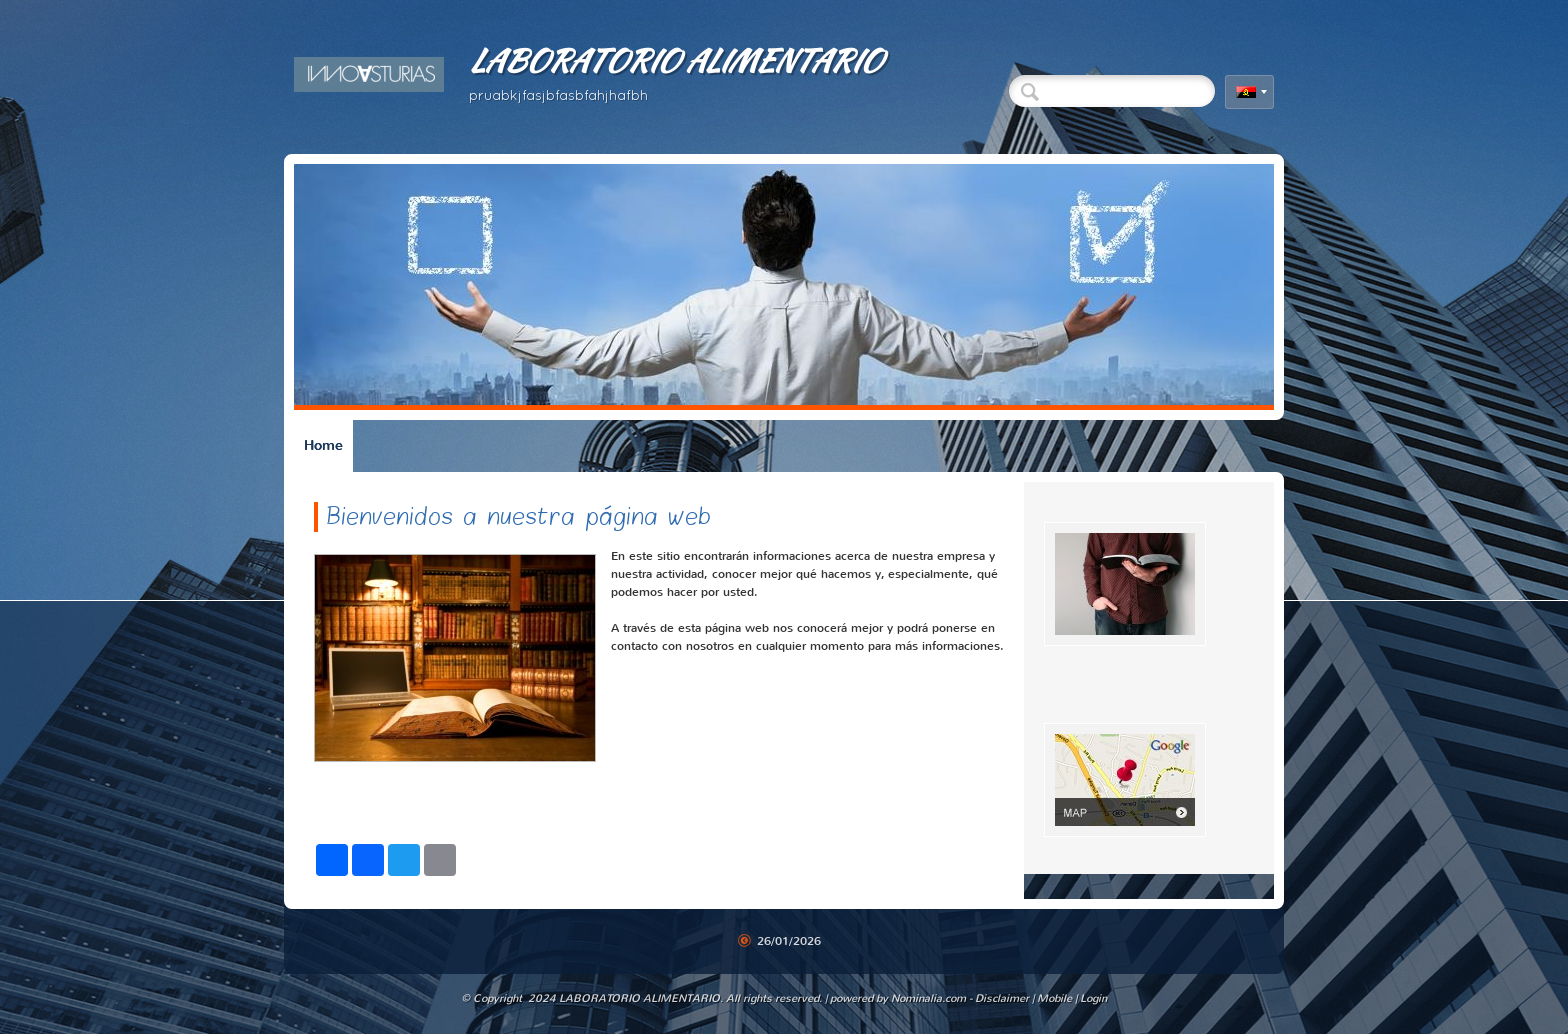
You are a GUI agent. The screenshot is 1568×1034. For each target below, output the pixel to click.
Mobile (1054, 998)
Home (323, 445)
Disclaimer (1002, 998)
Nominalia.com (928, 998)
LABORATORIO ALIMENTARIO (675, 60)
